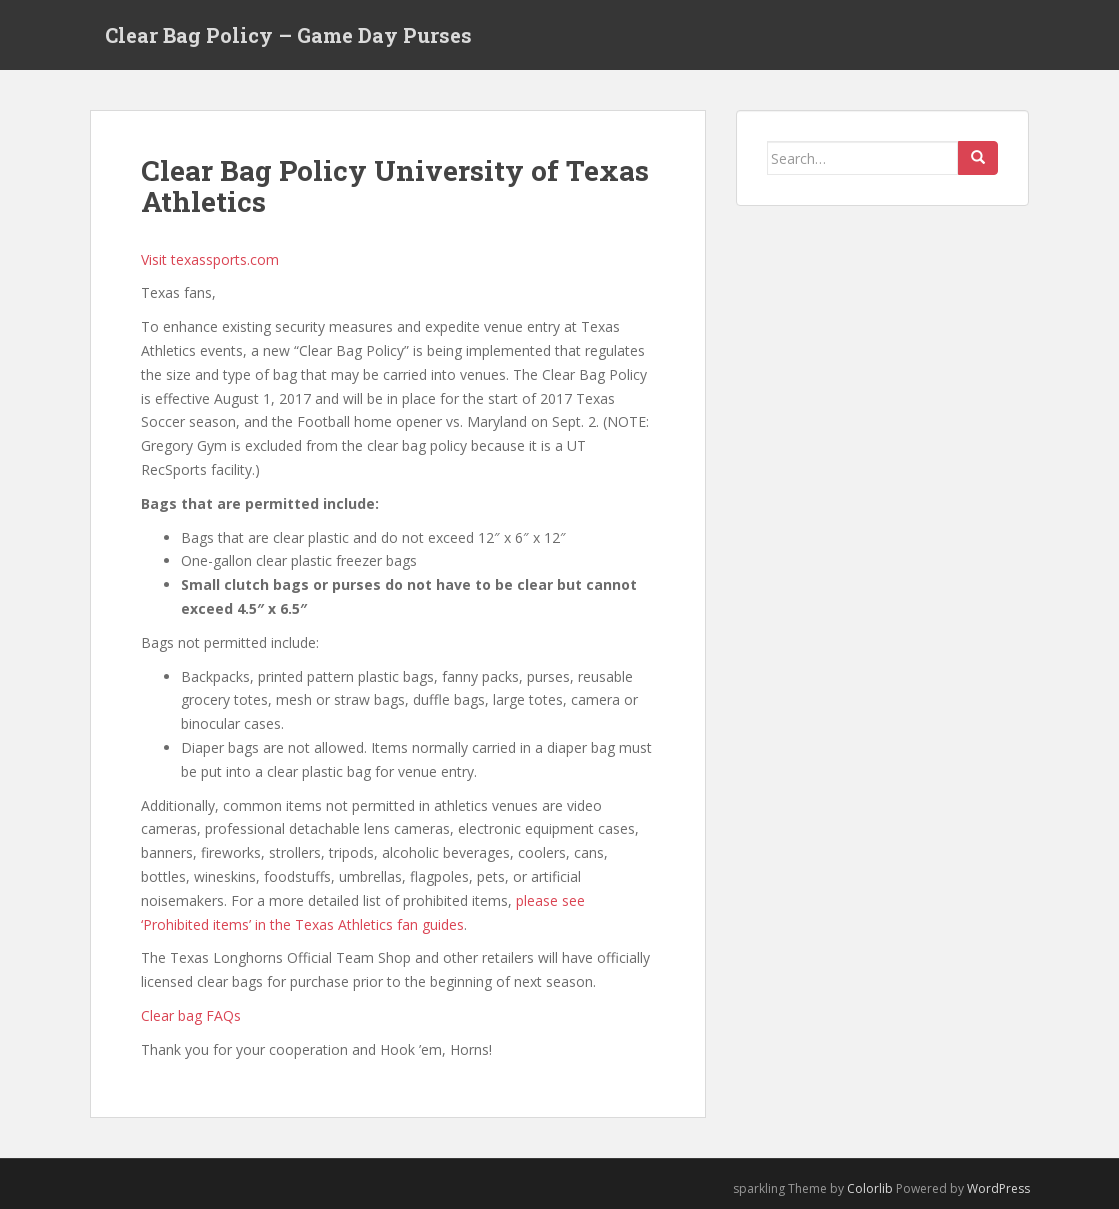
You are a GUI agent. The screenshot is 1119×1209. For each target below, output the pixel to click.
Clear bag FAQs (191, 1015)
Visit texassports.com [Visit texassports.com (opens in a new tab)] (210, 259)
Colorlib (870, 1188)
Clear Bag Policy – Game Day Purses (288, 35)
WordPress (998, 1188)
